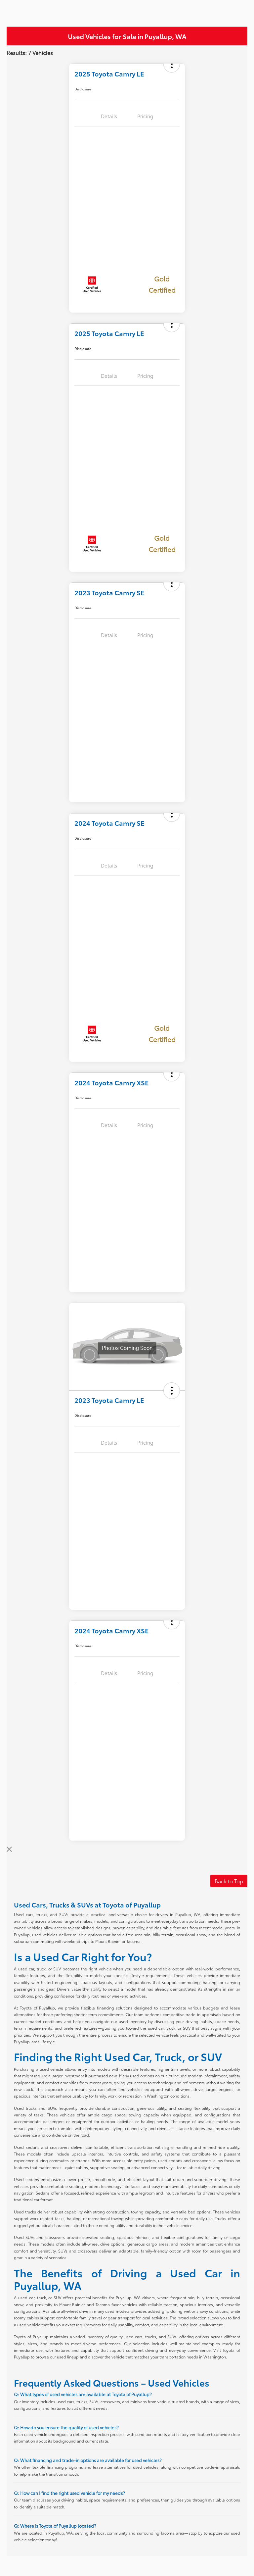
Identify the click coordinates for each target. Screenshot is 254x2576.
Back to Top (229, 1881)
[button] (171, 1390)
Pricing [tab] (145, 116)
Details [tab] (109, 116)
